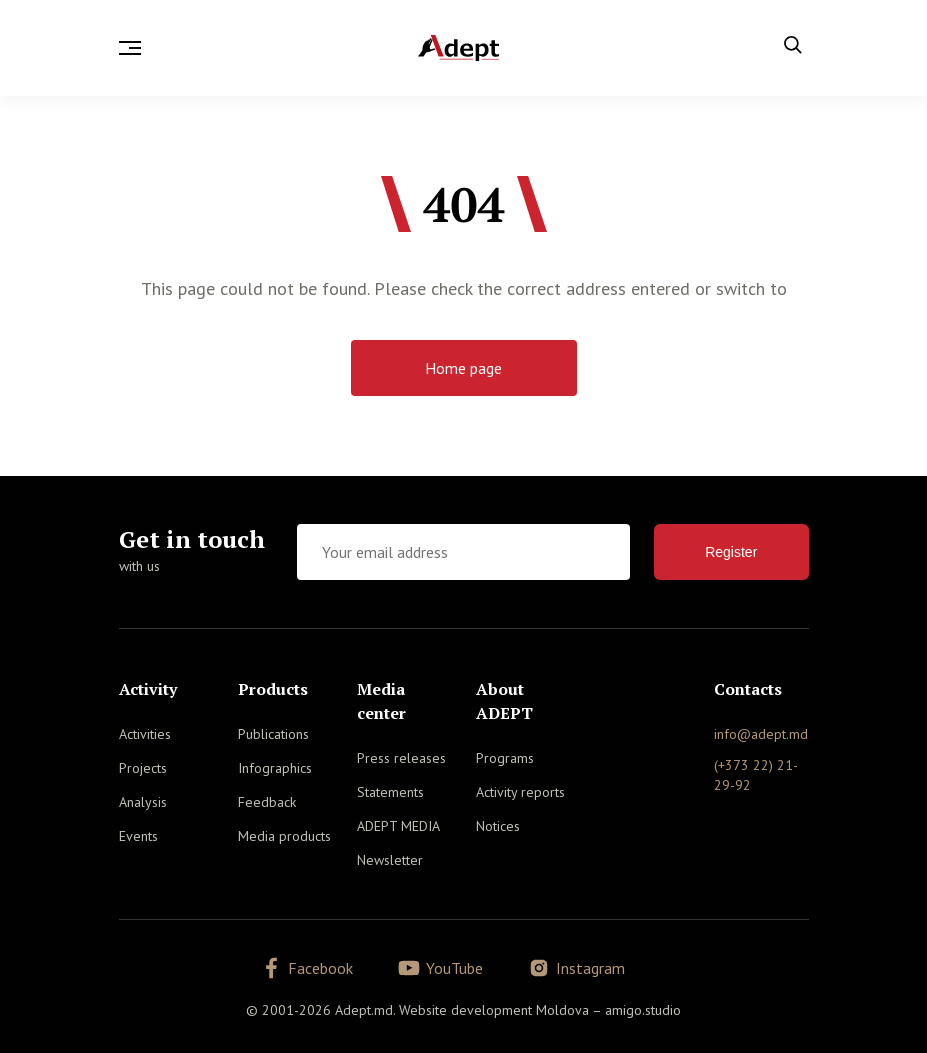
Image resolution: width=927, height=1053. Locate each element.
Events (138, 836)
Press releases (401, 758)
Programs (505, 758)
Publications (273, 734)
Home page (463, 368)
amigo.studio (643, 1006)
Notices (498, 826)
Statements (390, 792)
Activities (145, 734)
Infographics (275, 768)
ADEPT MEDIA (398, 826)
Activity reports (520, 792)
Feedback (267, 802)
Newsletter (390, 860)
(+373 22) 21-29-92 (756, 775)
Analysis (143, 802)
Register (731, 552)
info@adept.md (761, 734)
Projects (143, 768)
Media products (284, 836)
